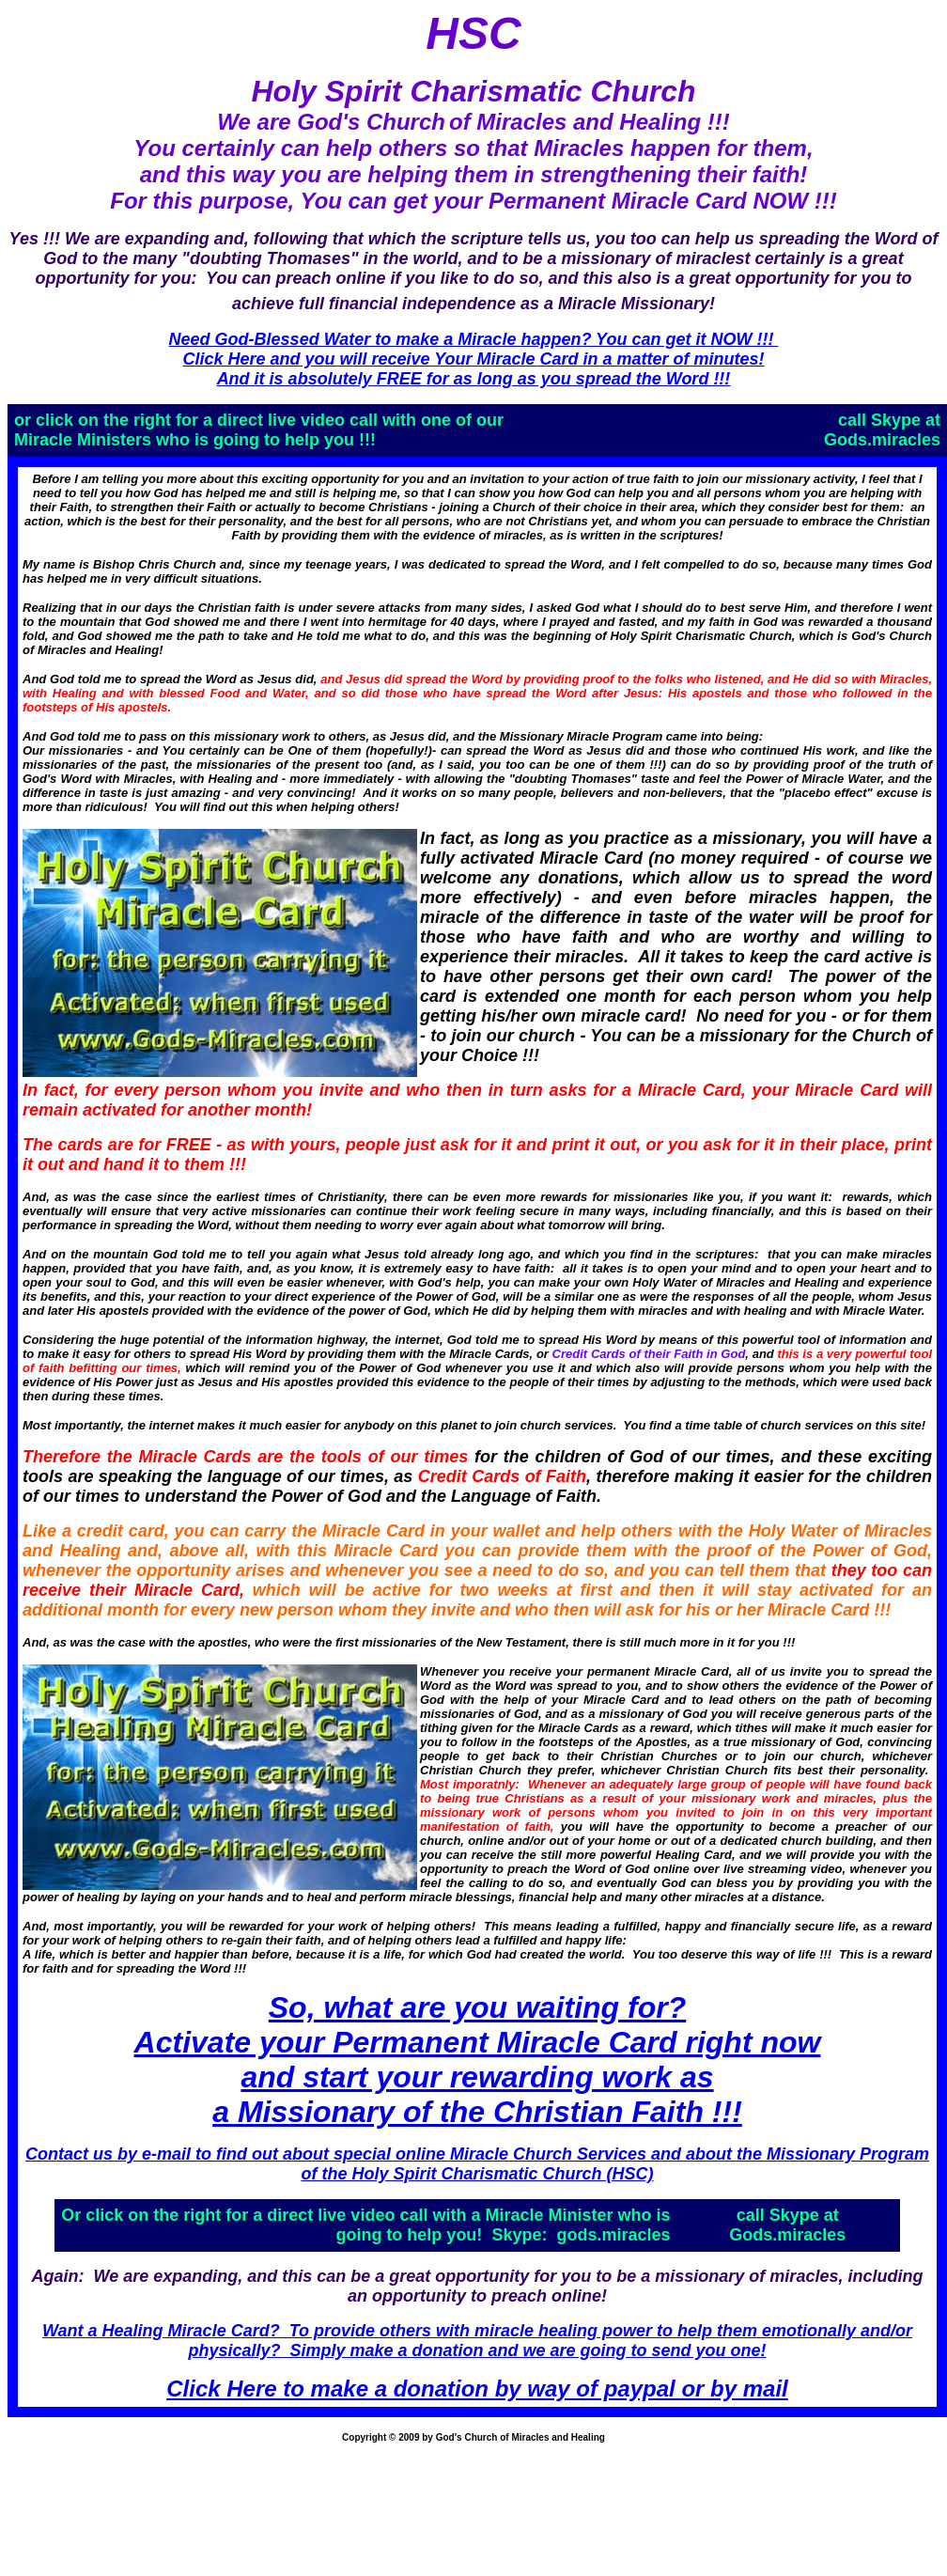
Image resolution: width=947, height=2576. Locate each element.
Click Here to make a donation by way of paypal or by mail (477, 2388)
